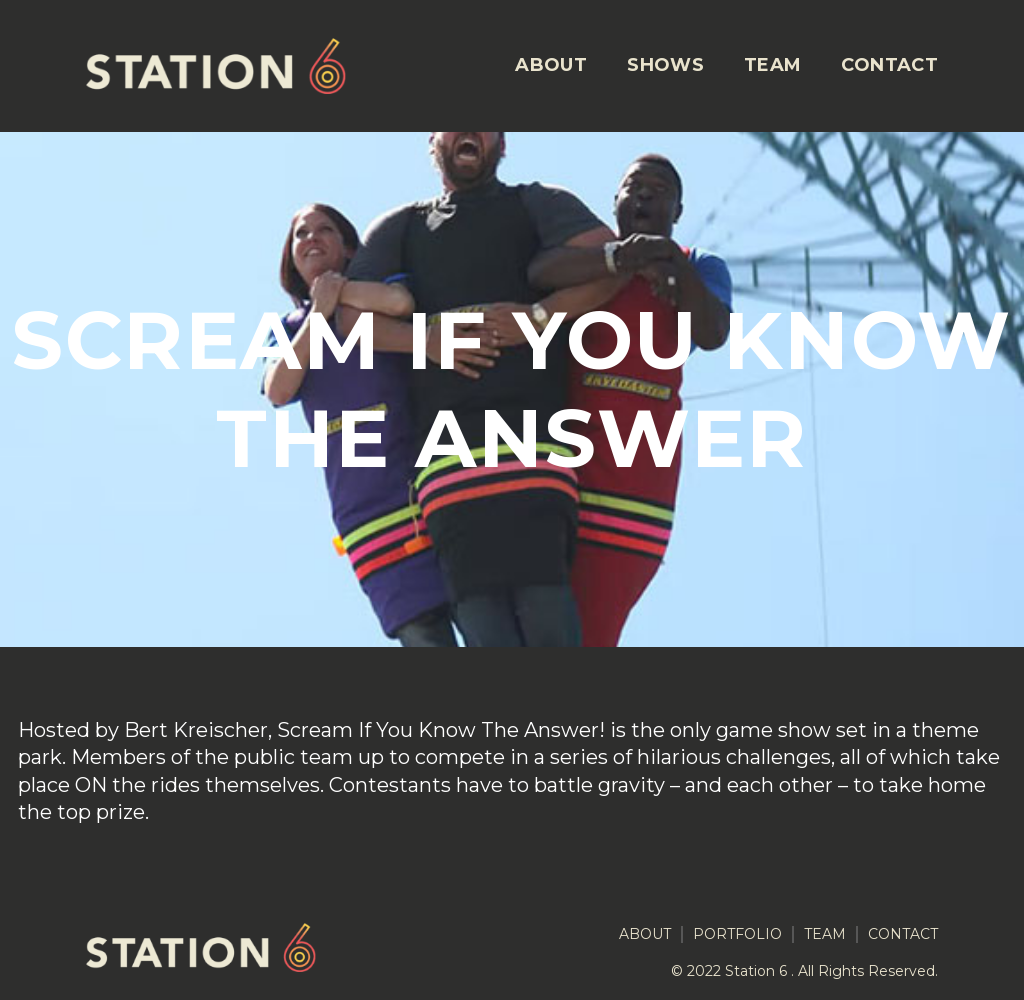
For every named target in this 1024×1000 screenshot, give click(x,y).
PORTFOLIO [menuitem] (737, 934)
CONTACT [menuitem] (889, 65)
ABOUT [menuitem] (551, 65)
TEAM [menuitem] (772, 65)
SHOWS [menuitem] (665, 65)
